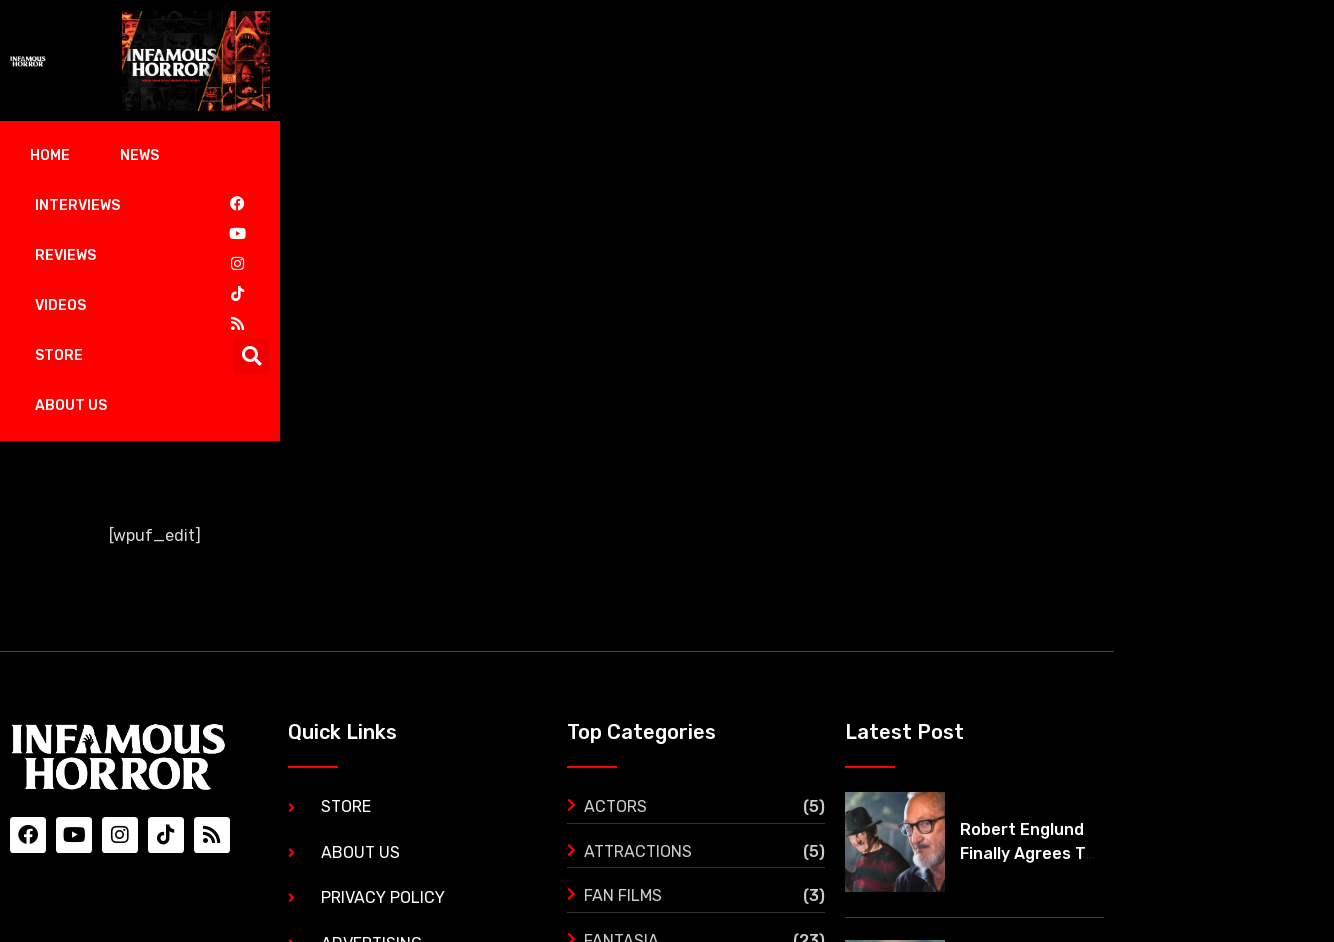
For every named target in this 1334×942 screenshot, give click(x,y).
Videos (487, 155)
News (146, 155)
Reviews (381, 155)
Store (587, 155)
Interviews (258, 155)
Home (57, 155)
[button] (1293, 156)
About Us (697, 155)
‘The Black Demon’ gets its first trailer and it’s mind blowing (1215, 751)
